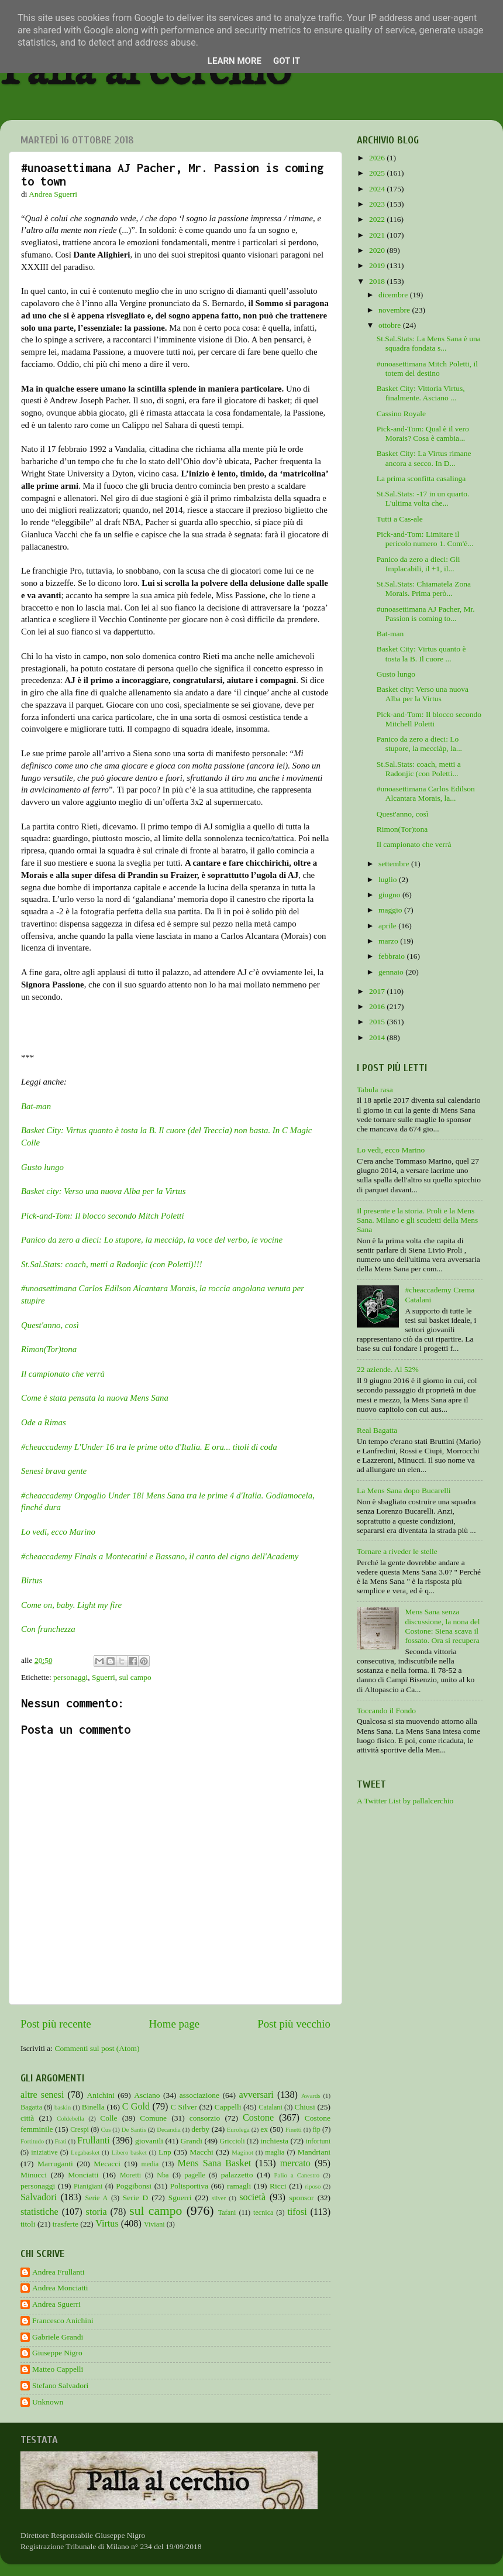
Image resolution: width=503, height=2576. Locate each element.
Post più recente (55, 2024)
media (150, 2164)
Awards (311, 2095)
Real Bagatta (377, 1430)
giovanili (149, 2140)
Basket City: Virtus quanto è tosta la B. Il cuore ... (421, 653)
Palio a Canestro (297, 2175)
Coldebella (70, 2118)
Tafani (227, 2212)
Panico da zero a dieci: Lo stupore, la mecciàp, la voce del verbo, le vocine (151, 1239)
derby (200, 2129)
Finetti (293, 2129)
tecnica (263, 2212)
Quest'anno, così (50, 1325)
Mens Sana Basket (215, 2163)
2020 (378, 250)
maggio (391, 909)
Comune (153, 2118)
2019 (378, 265)
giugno (390, 894)
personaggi (70, 1677)
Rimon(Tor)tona (49, 1349)
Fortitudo (32, 2141)
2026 (378, 157)
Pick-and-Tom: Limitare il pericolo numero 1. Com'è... (425, 539)
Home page (174, 2024)
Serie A (96, 2198)
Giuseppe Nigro (57, 2352)
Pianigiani (88, 2186)
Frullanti (93, 2140)
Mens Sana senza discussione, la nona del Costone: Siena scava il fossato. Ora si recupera (442, 1626)
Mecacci (107, 2163)
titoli (28, 2224)
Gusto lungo (42, 1167)
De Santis (134, 2129)
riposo (313, 2186)
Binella (93, 2106)
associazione (199, 2095)
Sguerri (103, 1677)
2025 (378, 173)
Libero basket (129, 2152)
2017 (378, 991)
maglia (274, 2152)
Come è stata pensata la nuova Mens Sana (94, 1397)
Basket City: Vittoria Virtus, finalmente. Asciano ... (421, 393)
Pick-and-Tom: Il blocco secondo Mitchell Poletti (429, 719)
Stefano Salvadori (60, 2385)
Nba (162, 2175)
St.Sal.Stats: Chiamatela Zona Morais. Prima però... (424, 588)
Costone (258, 2117)
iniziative (44, 2152)
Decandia (169, 2129)
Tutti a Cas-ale (400, 518)
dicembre (394, 294)
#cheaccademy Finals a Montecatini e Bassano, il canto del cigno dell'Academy (159, 1556)
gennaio (391, 972)
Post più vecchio (293, 2024)
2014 (378, 1037)
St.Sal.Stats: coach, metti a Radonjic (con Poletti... (419, 769)
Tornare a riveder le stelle (397, 1551)
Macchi (201, 2152)
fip (316, 2129)
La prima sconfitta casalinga (421, 478)
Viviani (154, 2224)
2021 (378, 235)
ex (264, 2129)
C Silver (184, 2106)
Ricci (278, 2185)
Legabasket (85, 2152)
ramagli (239, 2185)
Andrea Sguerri (56, 2304)
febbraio (392, 956)
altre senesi (42, 2095)
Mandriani (314, 2152)
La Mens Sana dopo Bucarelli (403, 1490)
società (252, 2197)
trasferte (65, 2224)
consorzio (205, 2118)
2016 (378, 1006)
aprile (388, 925)
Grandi (192, 2140)
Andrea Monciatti (60, 2287)
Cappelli (228, 2106)
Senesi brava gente (54, 1471)
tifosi (296, 2212)
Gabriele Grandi (57, 2337)
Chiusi (305, 2106)
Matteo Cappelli (57, 2369)
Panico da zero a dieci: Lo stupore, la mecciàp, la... (419, 744)
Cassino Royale (401, 413)
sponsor (302, 2197)
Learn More (234, 61)
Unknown (47, 2401)
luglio (388, 879)
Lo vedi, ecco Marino (58, 1531)
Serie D (136, 2197)
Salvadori (38, 2197)
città (27, 2118)
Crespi (79, 2129)
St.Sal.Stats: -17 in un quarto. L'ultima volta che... (423, 498)
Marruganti (55, 2163)
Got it (286, 61)
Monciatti (83, 2174)
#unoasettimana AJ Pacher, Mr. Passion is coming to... (426, 614)
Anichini (101, 2095)
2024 (378, 188)
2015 (378, 1021)
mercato (295, 2163)
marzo (389, 941)
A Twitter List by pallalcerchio (405, 1800)
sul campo (135, 1677)
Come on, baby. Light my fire (71, 1605)
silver (219, 2197)
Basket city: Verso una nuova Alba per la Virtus (103, 1191)
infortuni (318, 2141)
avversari (256, 2095)
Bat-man (36, 1106)
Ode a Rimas (43, 1422)
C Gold (136, 2106)
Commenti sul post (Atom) (96, 2048)
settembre (394, 863)
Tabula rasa (375, 1089)
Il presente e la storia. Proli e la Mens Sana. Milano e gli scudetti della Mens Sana (417, 1220)
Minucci (33, 2174)
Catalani (270, 2107)
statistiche (39, 2212)
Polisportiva (189, 2185)
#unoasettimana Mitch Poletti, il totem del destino (427, 368)
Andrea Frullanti (58, 2272)
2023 (378, 204)
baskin (62, 2107)
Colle (108, 2118)
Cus (106, 2129)
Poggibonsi (133, 2185)
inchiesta (274, 2140)
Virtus (107, 2223)
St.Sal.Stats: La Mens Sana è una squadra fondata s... (429, 343)
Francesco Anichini (63, 2320)
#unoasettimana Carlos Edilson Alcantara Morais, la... (426, 793)
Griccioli (231, 2141)
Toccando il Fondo (386, 1710)
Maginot (242, 2152)
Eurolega (238, 2129)
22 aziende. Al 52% (388, 1369)
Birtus (31, 1580)
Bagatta (31, 2107)
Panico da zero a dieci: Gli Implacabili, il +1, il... (418, 564)
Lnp (165, 2152)
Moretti (130, 2175)
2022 (378, 219)
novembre (395, 310)
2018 (378, 281)
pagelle (195, 2175)
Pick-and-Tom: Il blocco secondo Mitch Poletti (102, 1215)
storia (96, 2212)
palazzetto (237, 2174)
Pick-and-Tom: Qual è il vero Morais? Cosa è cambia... (423, 433)
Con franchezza (48, 1629)
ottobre (390, 325)
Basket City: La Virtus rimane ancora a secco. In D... (424, 458)
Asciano (147, 2095)
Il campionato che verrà (414, 844)
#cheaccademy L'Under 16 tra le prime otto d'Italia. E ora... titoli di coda (149, 1447)
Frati (60, 2141)
